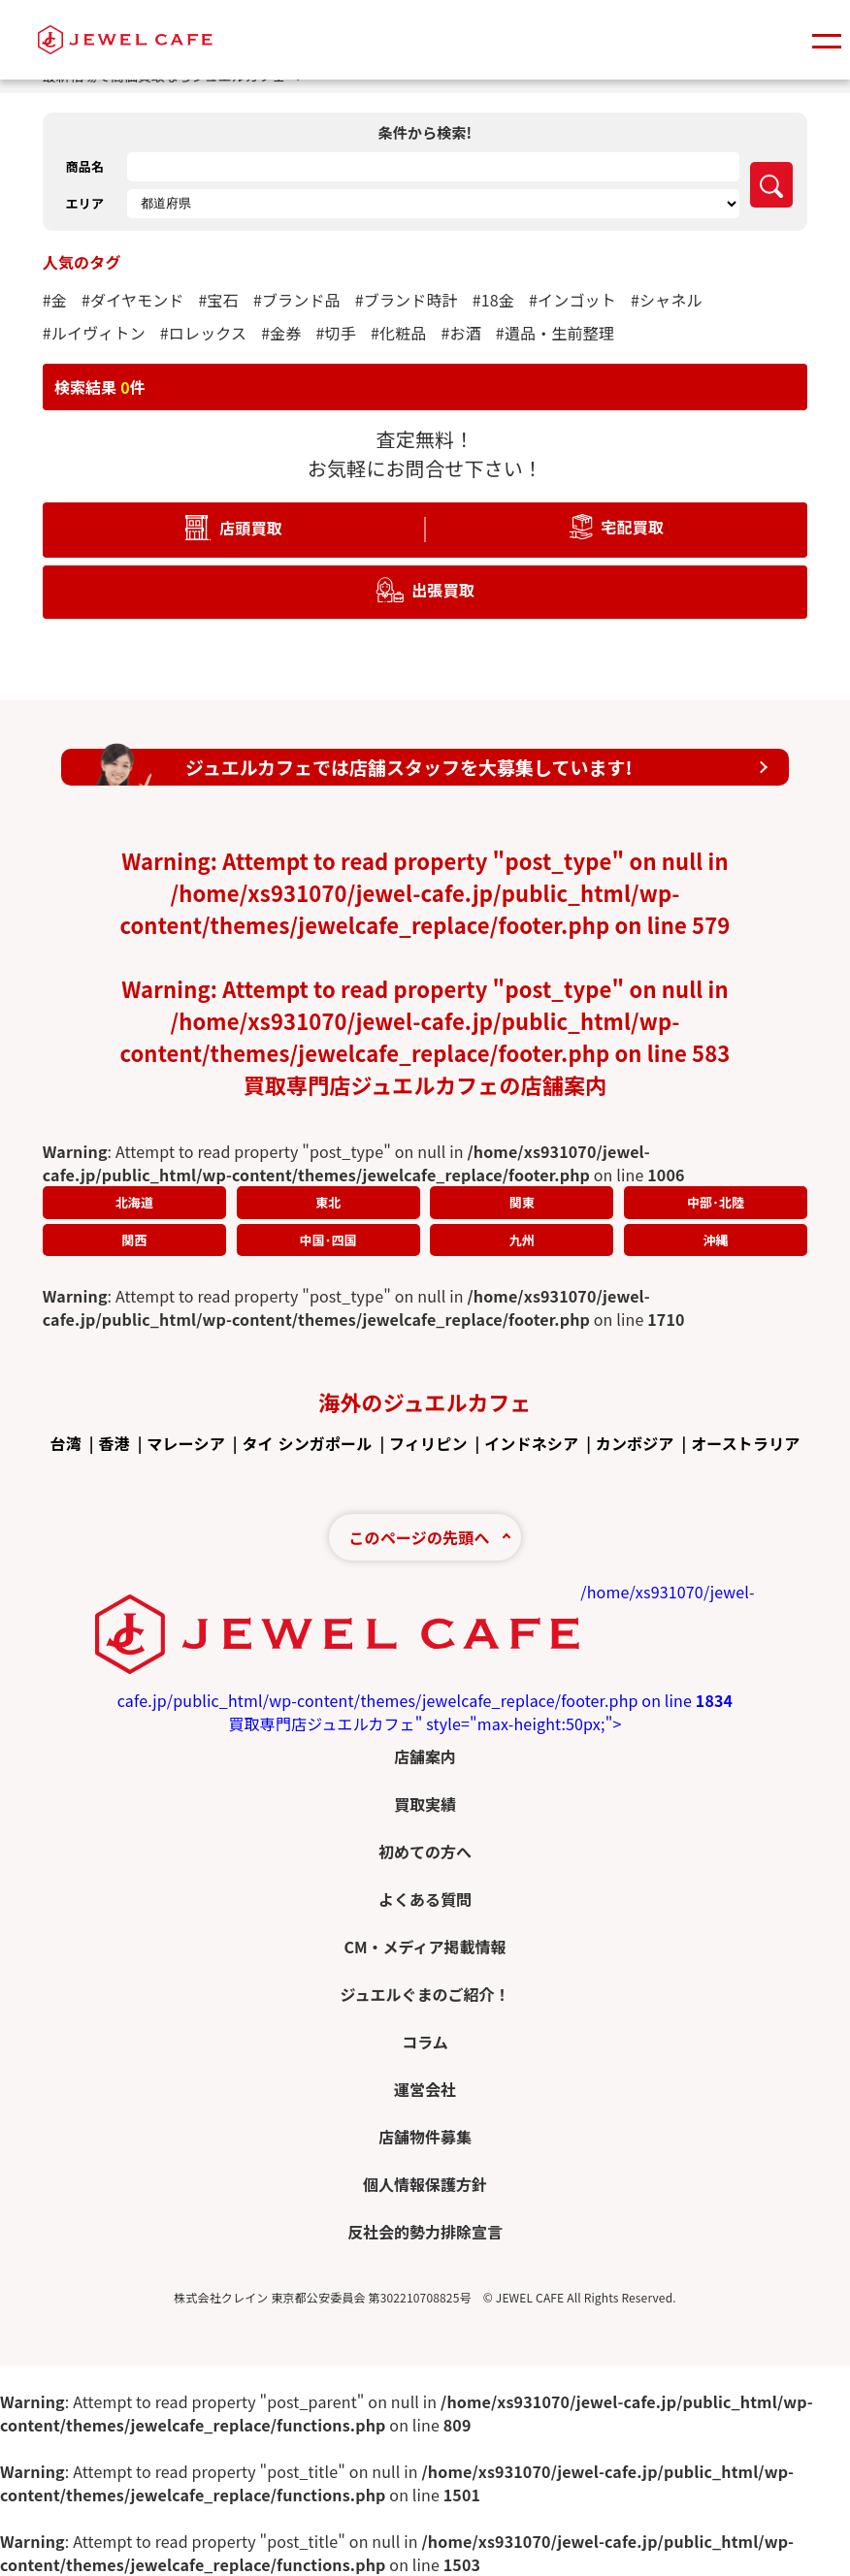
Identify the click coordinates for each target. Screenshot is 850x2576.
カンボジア (635, 1443)
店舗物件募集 (425, 2136)
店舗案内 (425, 1756)
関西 (134, 1240)
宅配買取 (632, 525)
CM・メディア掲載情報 (424, 1946)
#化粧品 (399, 332)
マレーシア (185, 1443)
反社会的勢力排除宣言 (425, 2231)
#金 (55, 299)
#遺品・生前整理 (555, 332)
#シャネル (667, 299)
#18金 (493, 299)
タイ (257, 1443)
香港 (113, 1443)
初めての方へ (425, 1851)
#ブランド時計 (406, 299)
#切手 (336, 332)
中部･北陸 (715, 1202)
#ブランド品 (297, 299)
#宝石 (219, 299)
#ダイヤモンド (133, 299)
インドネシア (531, 1443)
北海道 (134, 1202)
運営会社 (425, 2089)
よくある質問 (425, 1899)
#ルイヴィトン (94, 332)
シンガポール (325, 1443)
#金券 (281, 332)
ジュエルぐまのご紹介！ (425, 1994)
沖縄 (715, 1240)
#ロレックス (203, 332)
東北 (328, 1202)
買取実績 (425, 1804)
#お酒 (460, 332)
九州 (522, 1240)
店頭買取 (250, 526)
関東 (522, 1202)
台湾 (65, 1443)
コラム (425, 2041)
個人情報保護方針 (425, 2184)
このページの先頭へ (418, 1537)
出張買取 (442, 588)
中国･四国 (327, 1240)
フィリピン (428, 1443)
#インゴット (572, 299)
